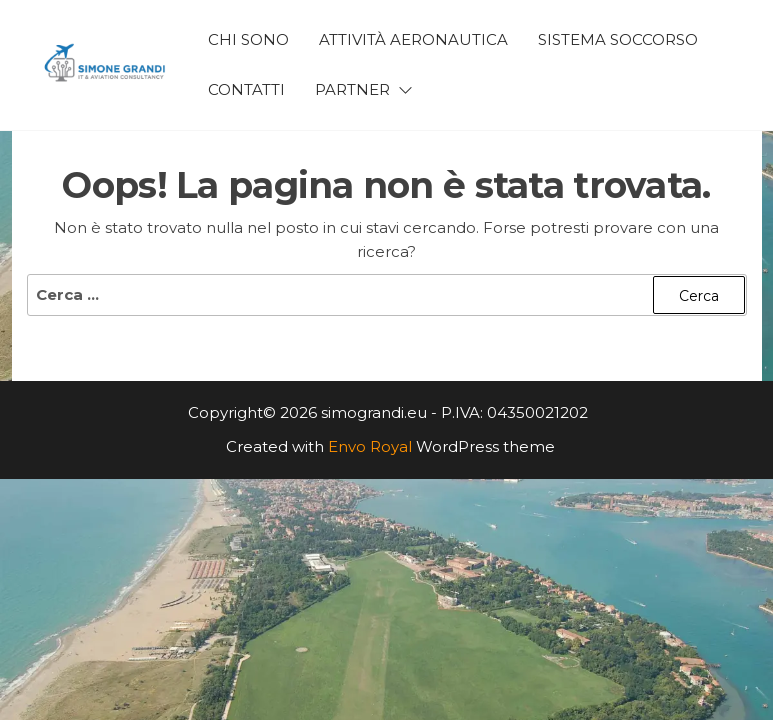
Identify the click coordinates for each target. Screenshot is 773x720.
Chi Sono (248, 39)
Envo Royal (370, 446)
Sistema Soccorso (618, 39)
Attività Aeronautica (413, 39)
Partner (352, 89)
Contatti (246, 89)
